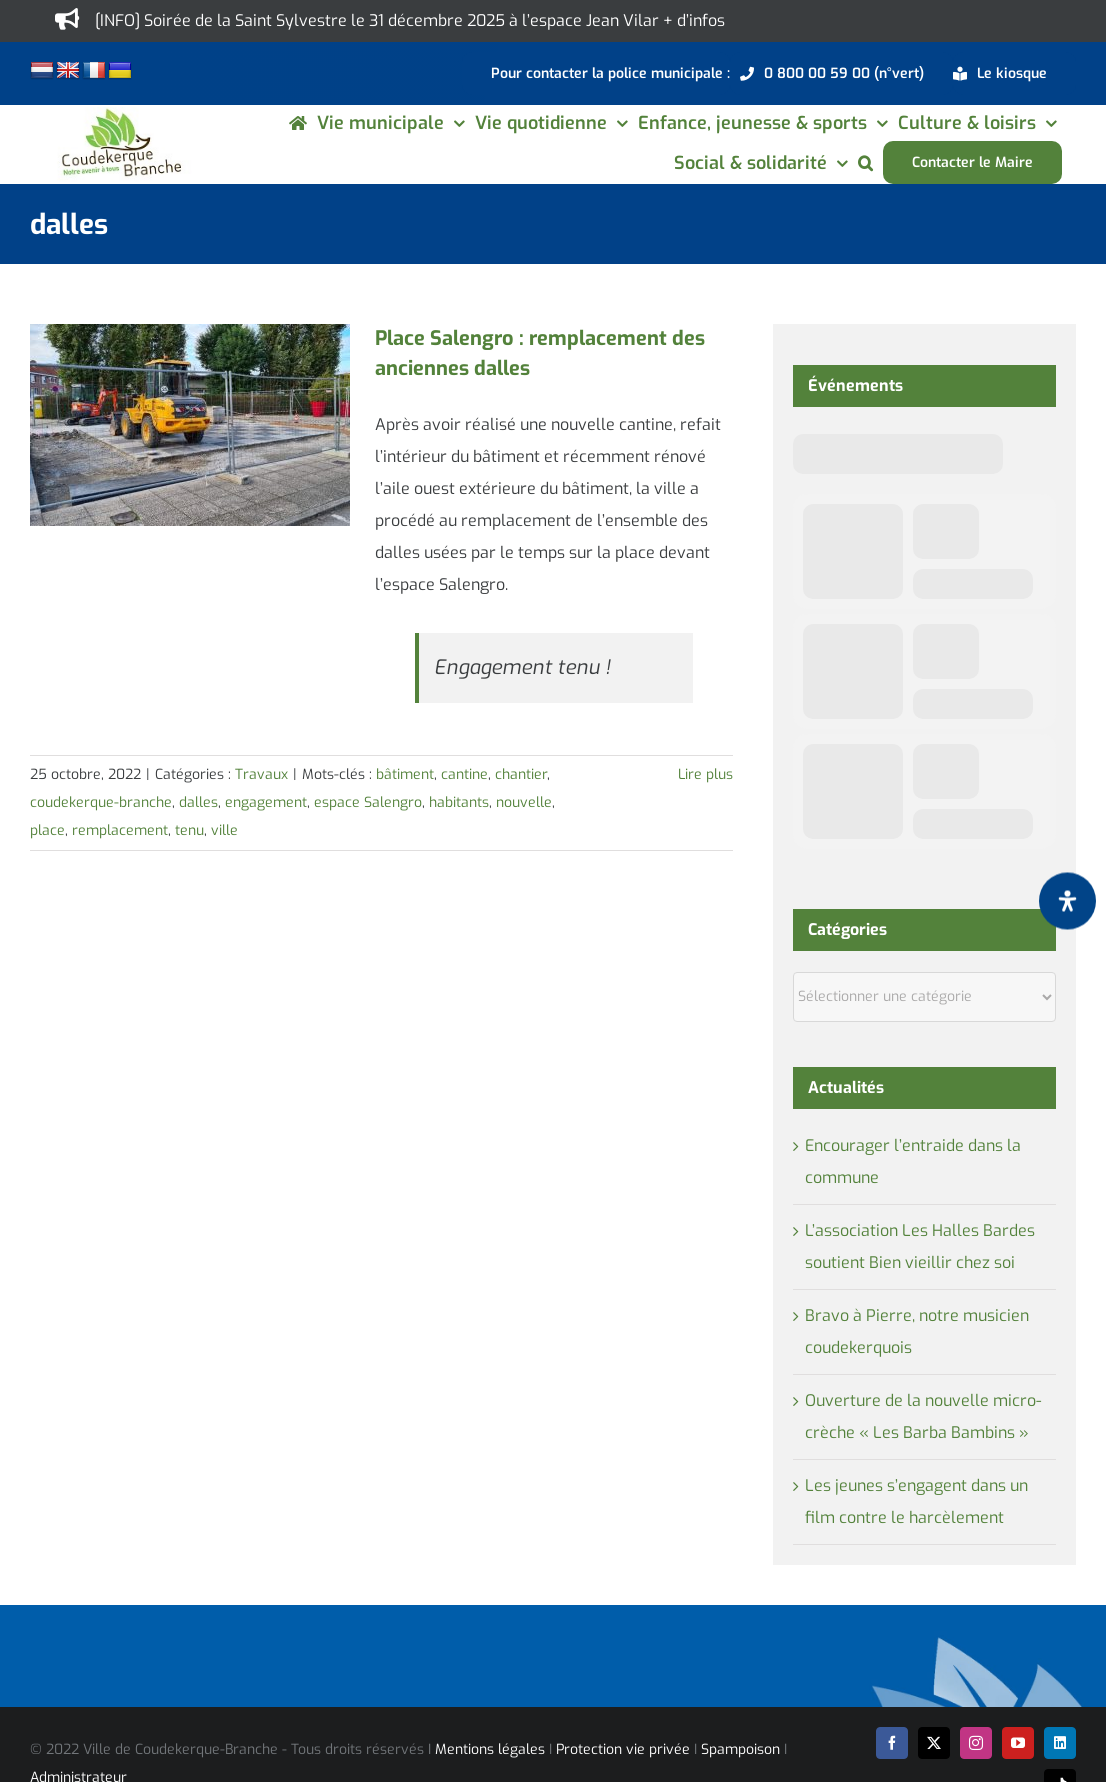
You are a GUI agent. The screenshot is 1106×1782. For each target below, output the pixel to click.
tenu (189, 830)
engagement (266, 802)
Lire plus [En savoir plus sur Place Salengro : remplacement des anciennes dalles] (705, 774)
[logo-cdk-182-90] (120, 114)
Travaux (261, 774)
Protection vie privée (623, 1749)
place (47, 830)
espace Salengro (368, 802)
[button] (865, 162)
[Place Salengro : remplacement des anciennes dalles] (190, 425)
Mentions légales (490, 1749)
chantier (521, 774)
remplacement (120, 830)
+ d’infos (694, 20)
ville (224, 830)
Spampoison (740, 1749)
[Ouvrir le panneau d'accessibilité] (1067, 901)
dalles (198, 802)
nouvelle (524, 802)
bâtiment (405, 774)
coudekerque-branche (101, 802)
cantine (464, 774)
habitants (459, 802)
